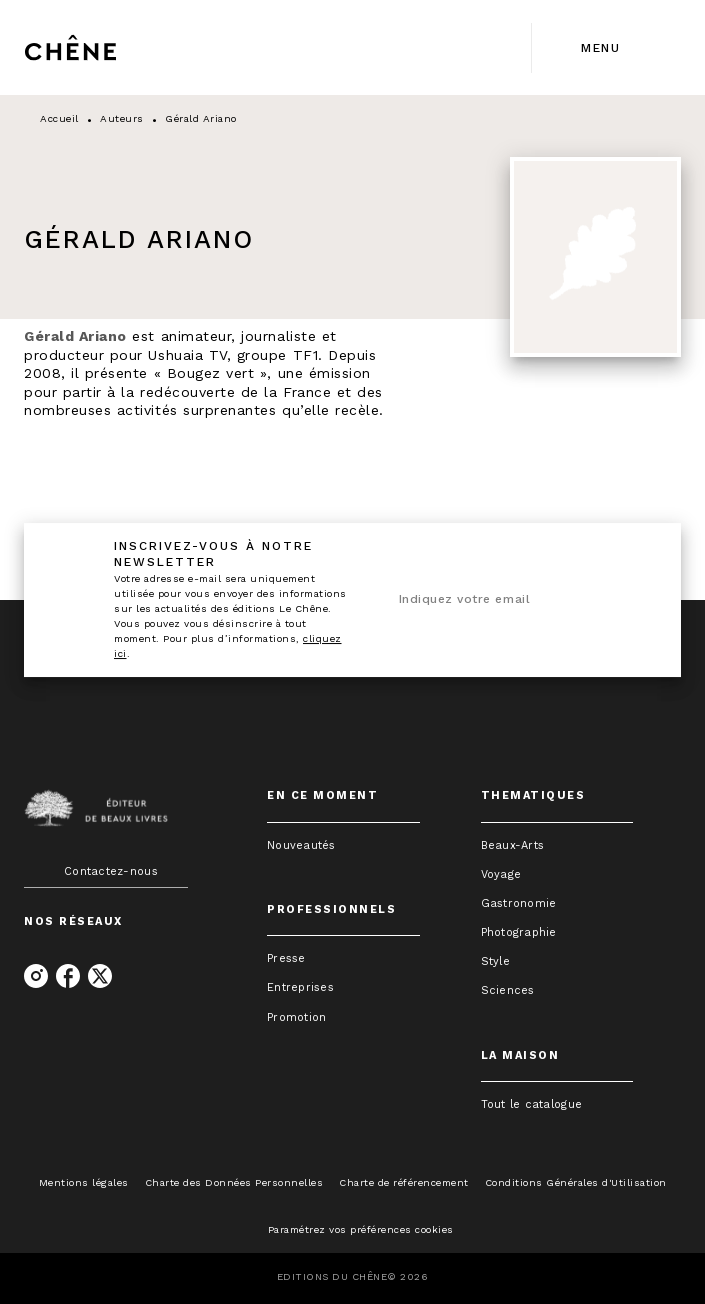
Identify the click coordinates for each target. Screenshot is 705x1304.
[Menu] (606, 48)
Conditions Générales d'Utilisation (576, 1182)
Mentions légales (84, 1182)
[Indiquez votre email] (492, 600)
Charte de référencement (404, 1182)
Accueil (59, 118)
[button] (343, 845)
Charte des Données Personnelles (234, 1182)
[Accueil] (108, 47)
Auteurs (122, 118)
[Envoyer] (625, 600)
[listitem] (36, 976)
